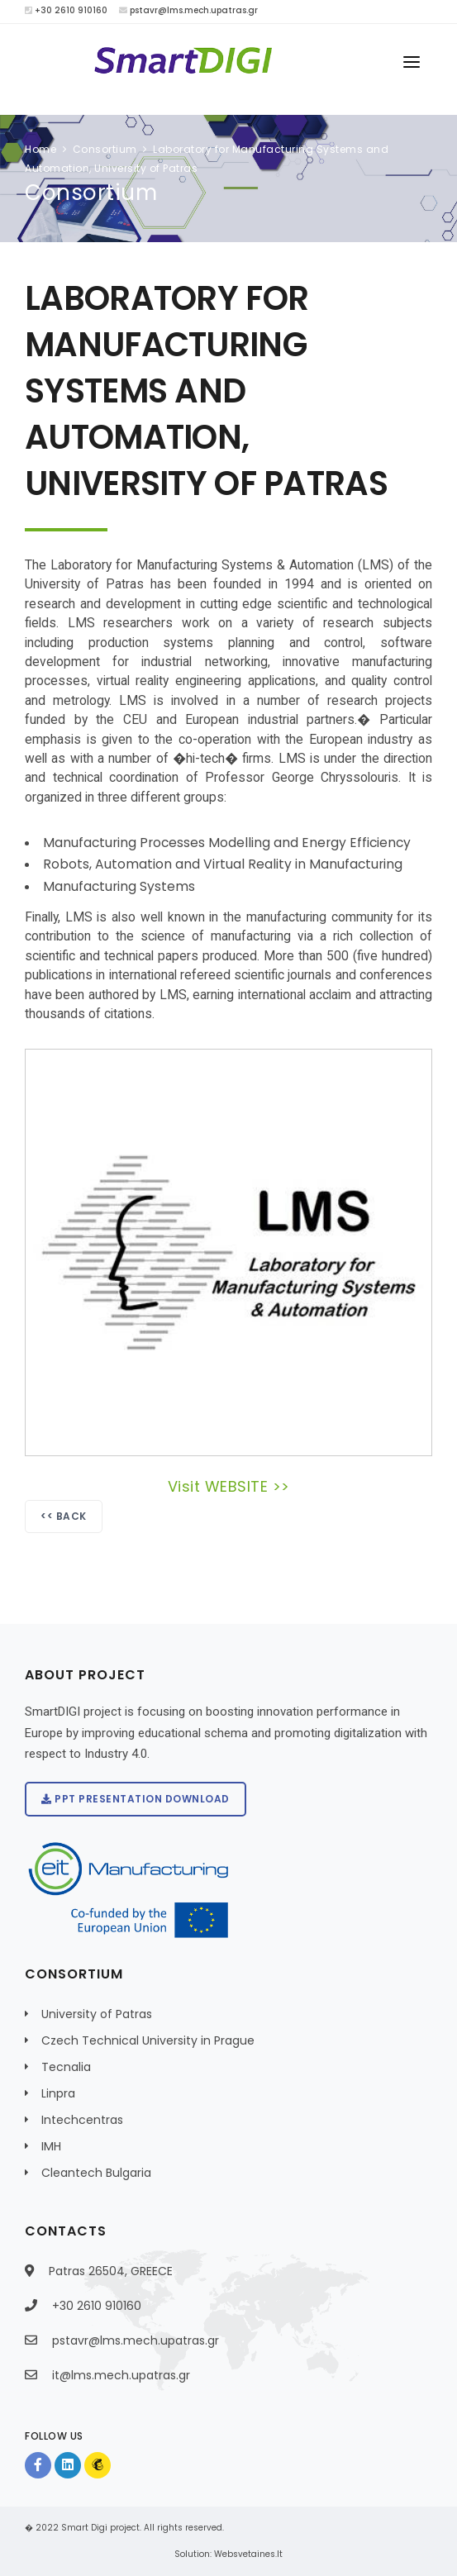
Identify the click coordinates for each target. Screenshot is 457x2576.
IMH (51, 2146)
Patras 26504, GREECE (111, 2271)
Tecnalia (66, 2067)
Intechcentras (82, 2120)
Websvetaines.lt (248, 2554)
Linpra (58, 2093)
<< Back (63, 1516)
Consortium (105, 149)
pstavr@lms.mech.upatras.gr (188, 10)
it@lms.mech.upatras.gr (121, 2375)
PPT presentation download (135, 1799)
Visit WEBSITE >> (229, 1486)
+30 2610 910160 (66, 10)
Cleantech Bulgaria (96, 2172)
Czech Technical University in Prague (148, 2040)
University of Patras (96, 2014)
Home (40, 149)
